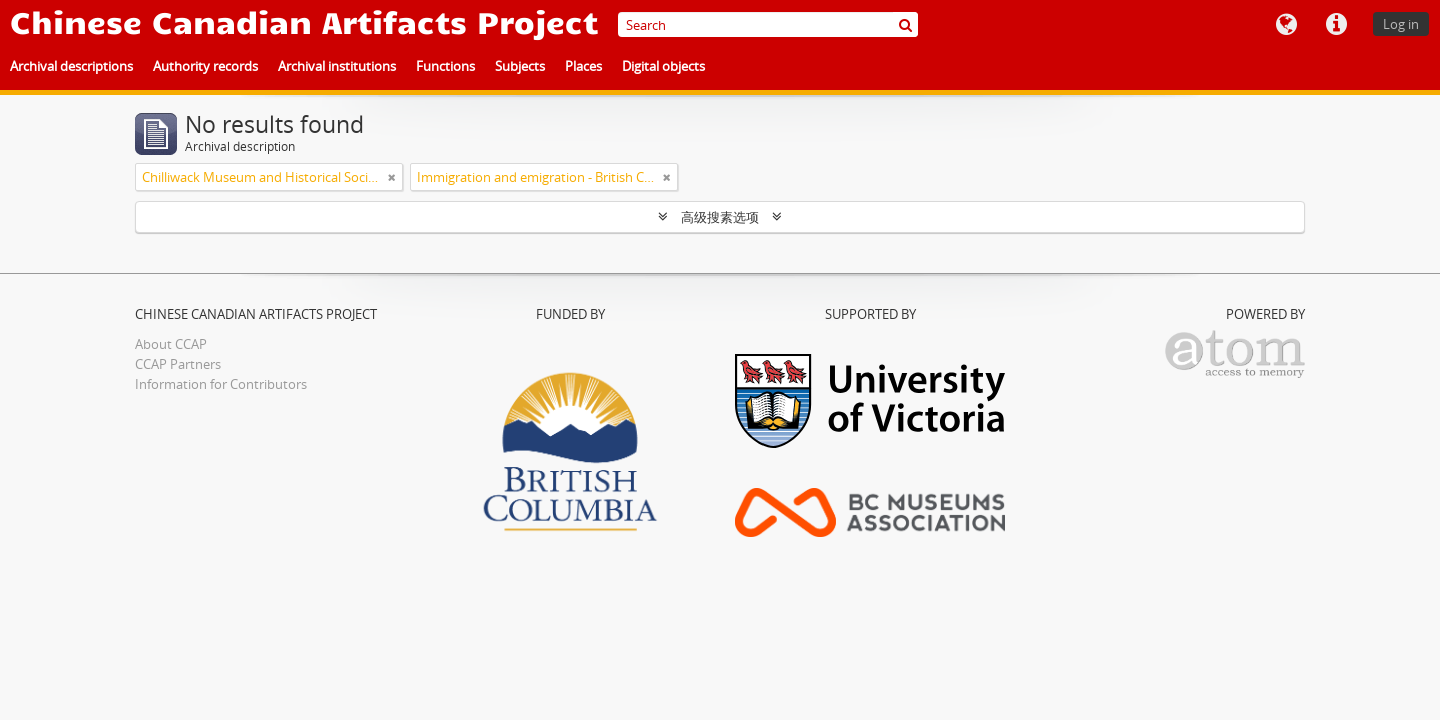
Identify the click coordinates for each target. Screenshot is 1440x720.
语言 (1286, 25)
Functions (445, 66)
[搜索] (905, 24)
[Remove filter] (392, 177)
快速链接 (1336, 25)
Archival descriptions (71, 66)
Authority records (205, 66)
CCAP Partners (178, 364)
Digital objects (663, 66)
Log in (1401, 24)
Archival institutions (337, 66)
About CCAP (171, 344)
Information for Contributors (221, 384)
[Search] (768, 24)
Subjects (520, 66)
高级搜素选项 (720, 217)
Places (583, 66)
